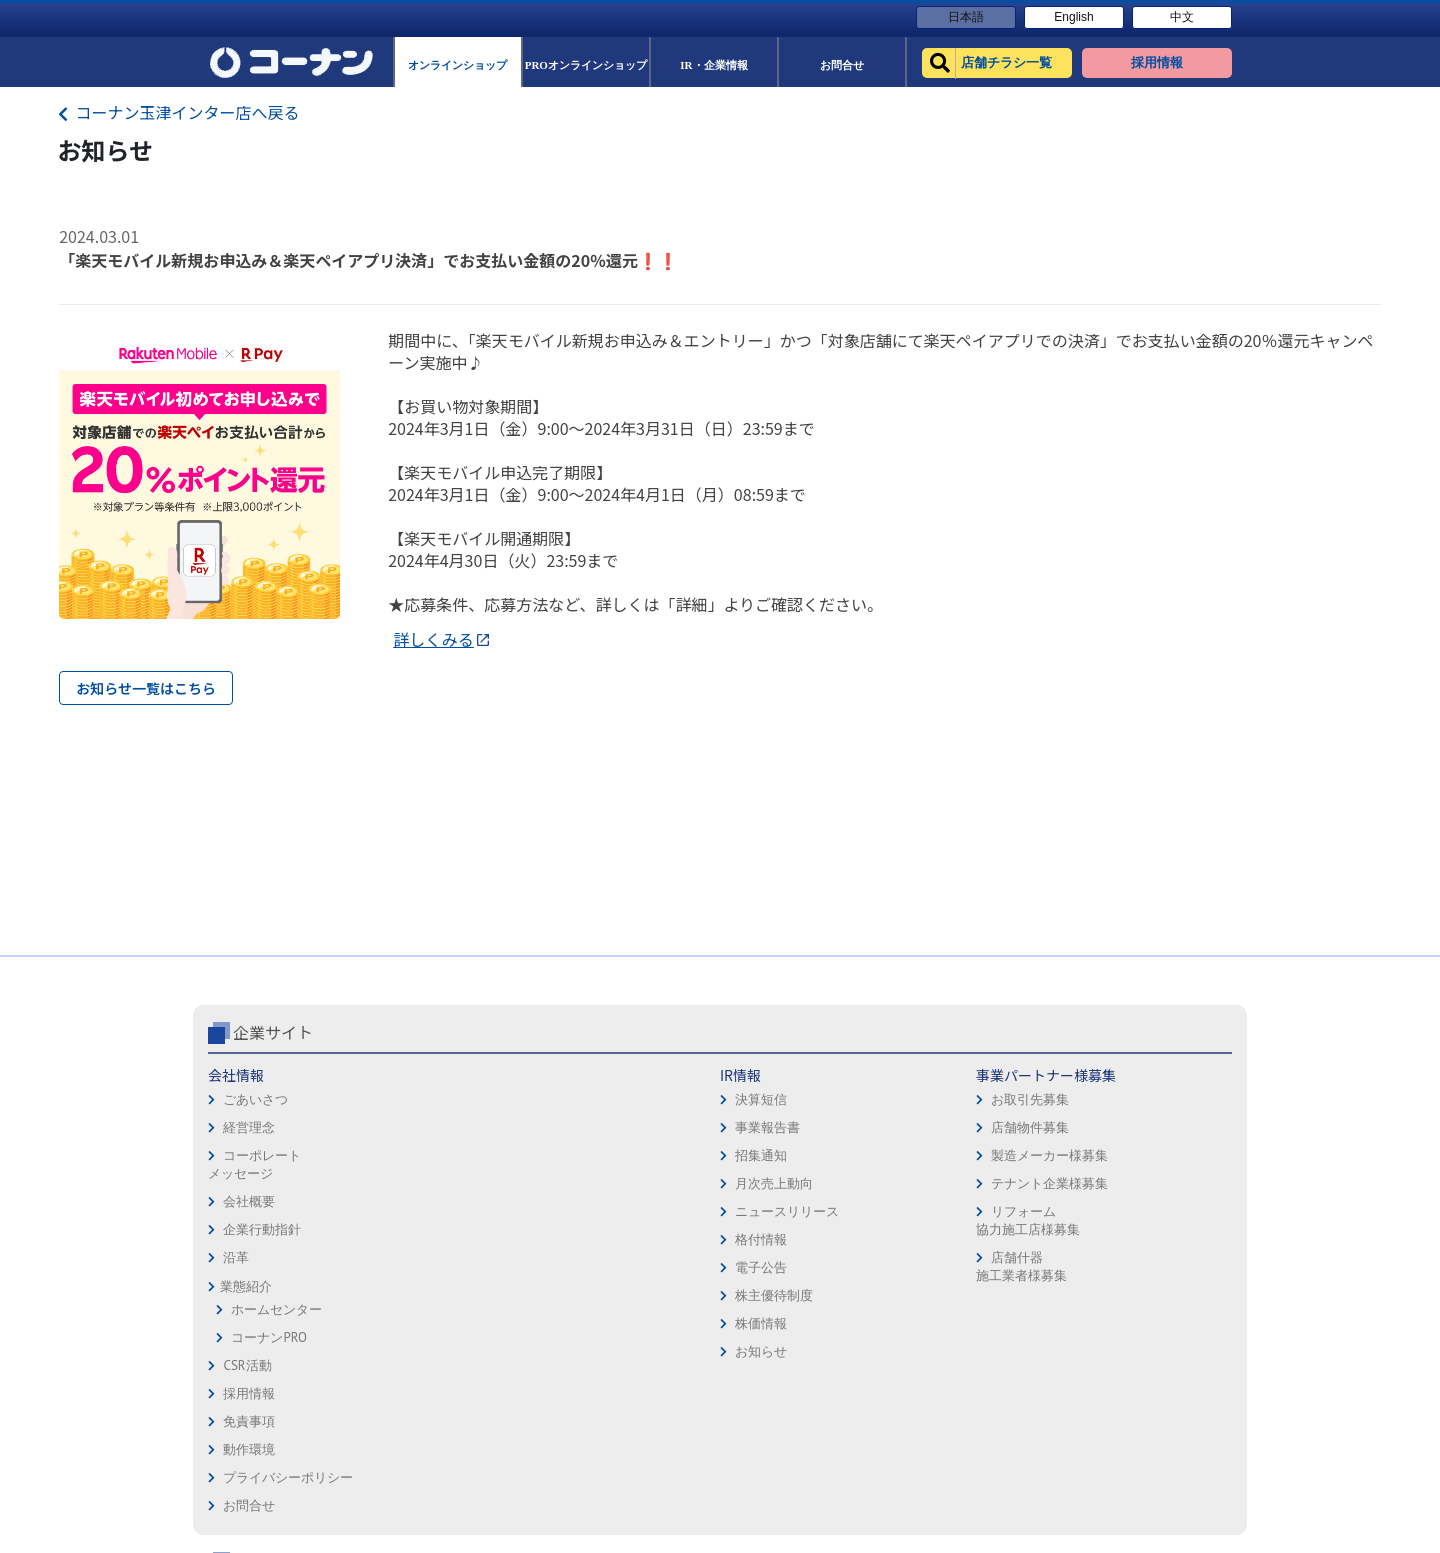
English (1073, 17)
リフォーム (958, 1243)
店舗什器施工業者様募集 (589, 1266)
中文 (1182, 17)
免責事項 (754, 1103)
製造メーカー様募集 (618, 1155)
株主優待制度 (431, 1295)
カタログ (1145, 1131)
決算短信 (418, 1099)
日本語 (966, 17)
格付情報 (418, 1239)
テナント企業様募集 (618, 1183)
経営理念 (249, 1127)
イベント (952, 1187)
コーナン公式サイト (1008, 1032)
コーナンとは (1158, 1187)
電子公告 (418, 1267)
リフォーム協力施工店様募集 (596, 1220)
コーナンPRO (268, 1337)
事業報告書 (424, 1127)
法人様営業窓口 (971, 1159)
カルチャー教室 (971, 1271)
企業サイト (273, 1032)
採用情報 (754, 1075)
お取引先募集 (599, 1099)
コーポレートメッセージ (254, 1164)
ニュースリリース (444, 1211)
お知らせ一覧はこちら (146, 688)
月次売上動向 (431, 1183)
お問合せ (754, 1187)
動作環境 (754, 1131)
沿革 (236, 1257)
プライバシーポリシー (793, 1159)
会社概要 (249, 1201)
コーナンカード (1164, 1159)
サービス (1145, 1103)
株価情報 (418, 1323)
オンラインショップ (984, 1103)
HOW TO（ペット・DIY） (998, 1215)
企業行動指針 (262, 1229)
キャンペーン (1158, 1075)
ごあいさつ (255, 1099)
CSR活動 (247, 1365)
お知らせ (418, 1351)
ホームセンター (276, 1309)
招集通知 (418, 1155)
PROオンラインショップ (996, 1131)
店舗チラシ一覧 (971, 1075)
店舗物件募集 (599, 1127)
